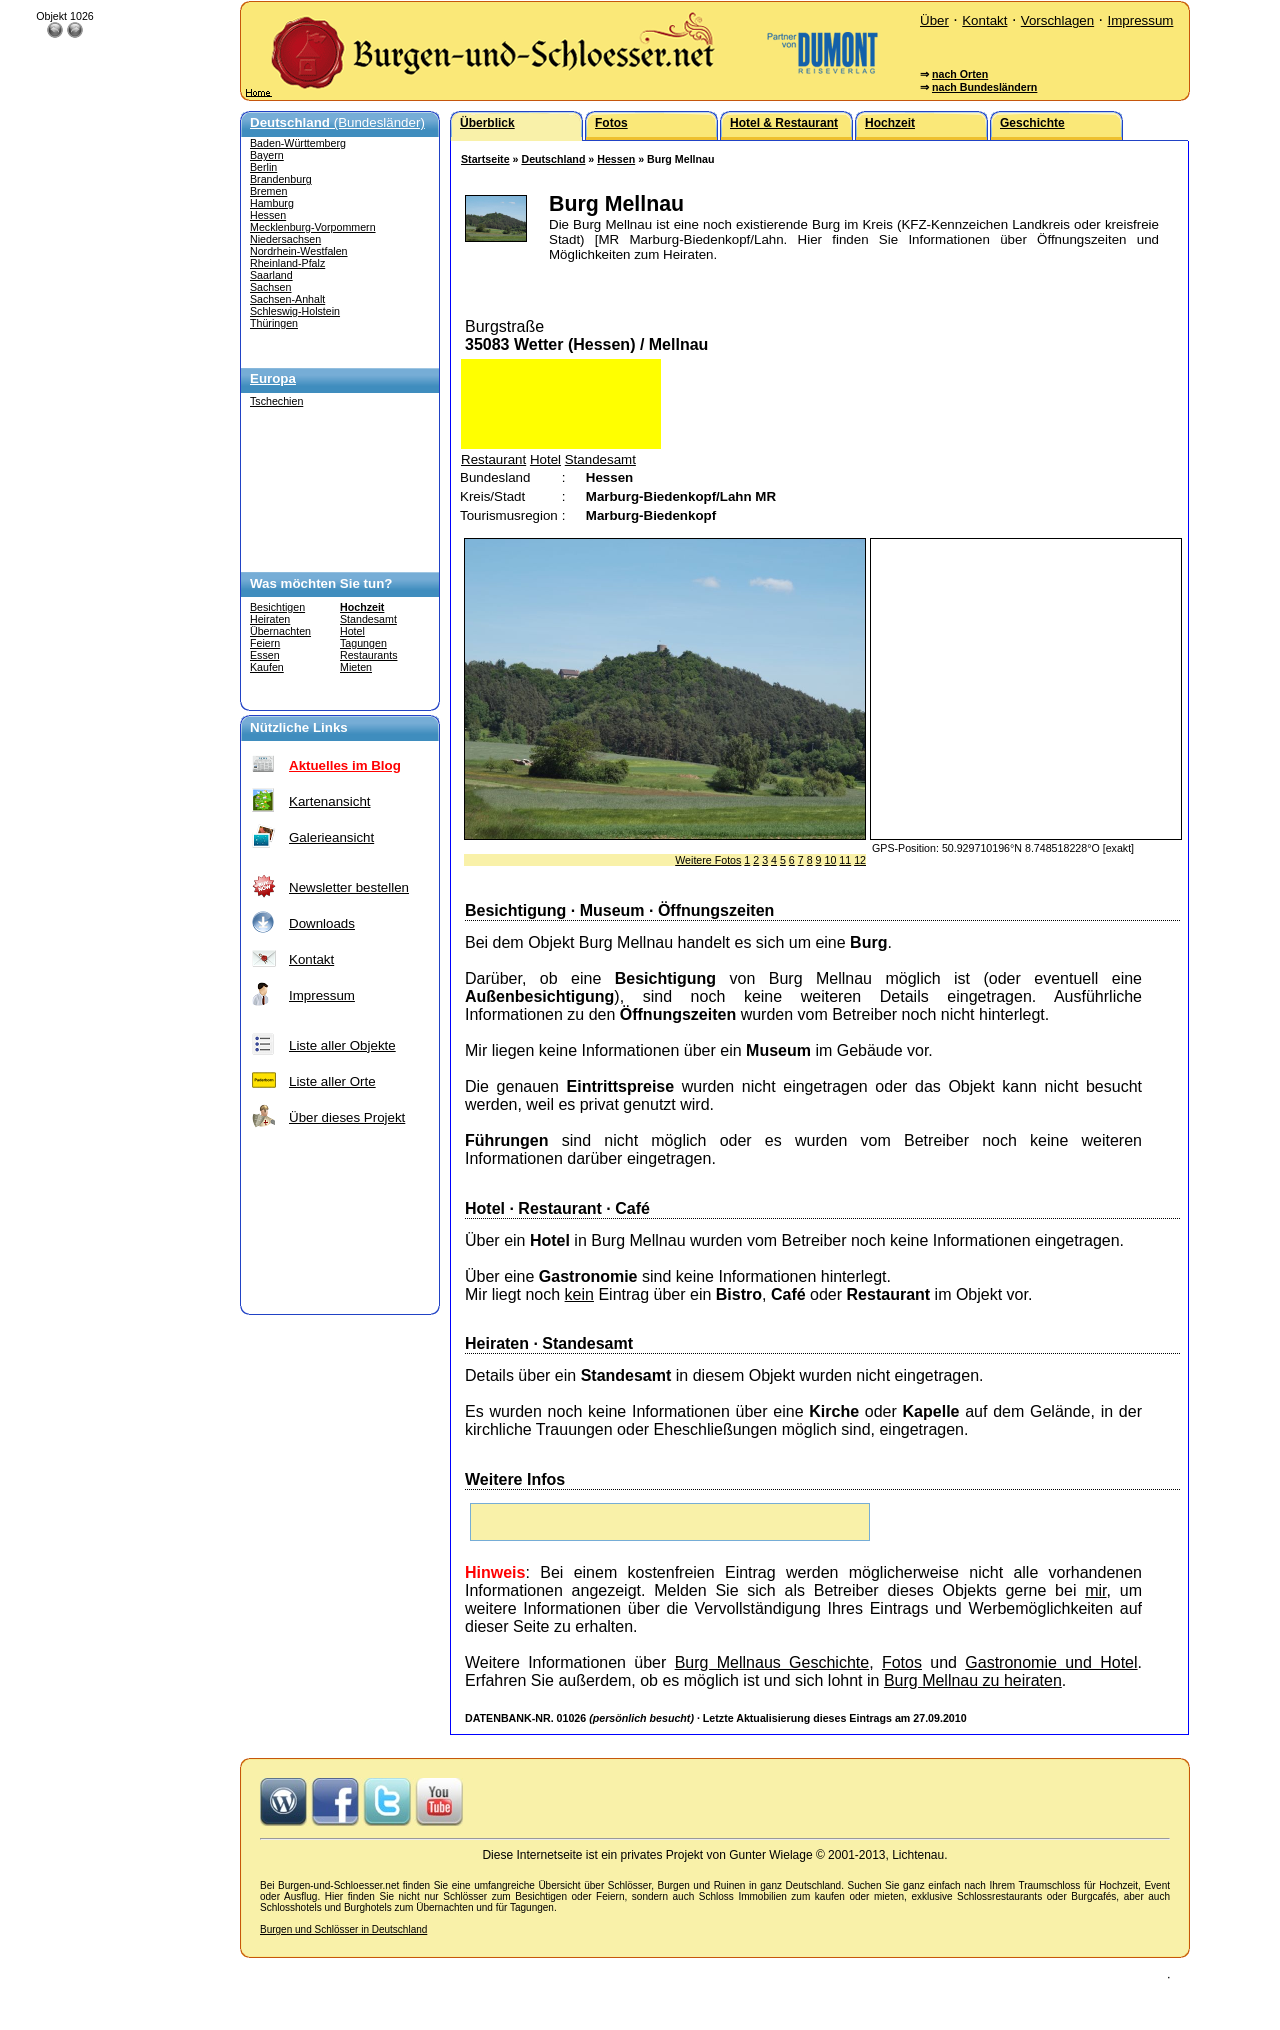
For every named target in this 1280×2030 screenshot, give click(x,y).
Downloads (322, 923)
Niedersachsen (285, 239)
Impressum (1140, 20)
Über (934, 20)
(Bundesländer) (337, 122)
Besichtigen (277, 607)
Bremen (268, 191)
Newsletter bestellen (349, 887)
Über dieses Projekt (347, 1117)
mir (1095, 1590)
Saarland (271, 275)
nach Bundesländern (984, 87)
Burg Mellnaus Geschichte (772, 1662)
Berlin (263, 167)
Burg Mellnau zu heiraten (973, 1680)
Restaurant (493, 459)
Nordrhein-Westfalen (299, 251)
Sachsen (270, 287)
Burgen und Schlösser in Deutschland (343, 1929)
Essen (265, 655)
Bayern (267, 155)
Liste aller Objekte (342, 1045)
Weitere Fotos (708, 860)
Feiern (265, 643)
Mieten (356, 667)
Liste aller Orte (332, 1081)
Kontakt (984, 20)
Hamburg (272, 203)
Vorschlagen (1057, 20)
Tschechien (276, 401)
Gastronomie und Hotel (1051, 1662)
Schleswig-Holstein (295, 311)
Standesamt (368, 619)
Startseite (485, 159)
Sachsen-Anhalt (287, 299)
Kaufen (267, 667)
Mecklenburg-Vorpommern (313, 227)
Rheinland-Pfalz (287, 263)
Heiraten (270, 619)
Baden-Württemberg (298, 143)
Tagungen (363, 643)
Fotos (902, 1662)
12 (860, 860)
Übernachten (280, 631)
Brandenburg (281, 179)
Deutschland (553, 159)
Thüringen (274, 323)
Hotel (352, 631)
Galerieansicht (331, 837)
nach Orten (960, 74)
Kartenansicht (330, 801)
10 (830, 860)
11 (845, 860)
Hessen (268, 215)
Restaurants (368, 655)
